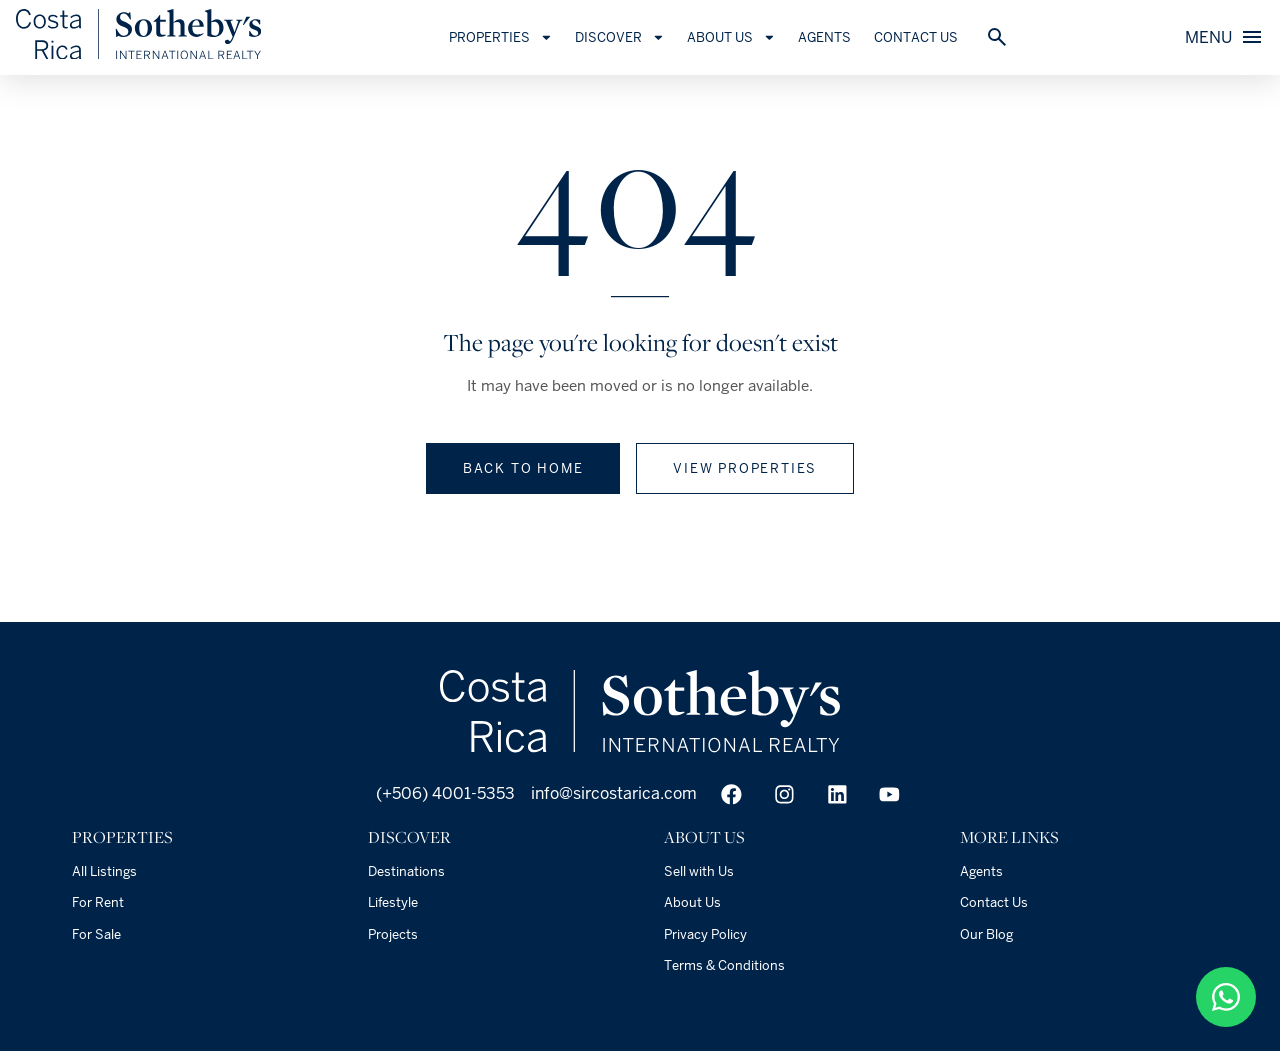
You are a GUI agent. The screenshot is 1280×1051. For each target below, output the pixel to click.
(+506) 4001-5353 (443, 793)
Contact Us (921, 37)
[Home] (144, 54)
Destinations (406, 871)
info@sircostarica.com (614, 793)
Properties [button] (506, 37)
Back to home (523, 468)
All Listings (104, 871)
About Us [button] (736, 37)
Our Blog (986, 934)
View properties (745, 468)
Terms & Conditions (724, 965)
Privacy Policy (705, 934)
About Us (692, 902)
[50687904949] (1226, 997)
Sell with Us (699, 871)
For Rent (98, 902)
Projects (393, 934)
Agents (830, 37)
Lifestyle (393, 902)
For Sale (96, 934)
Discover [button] (625, 37)
